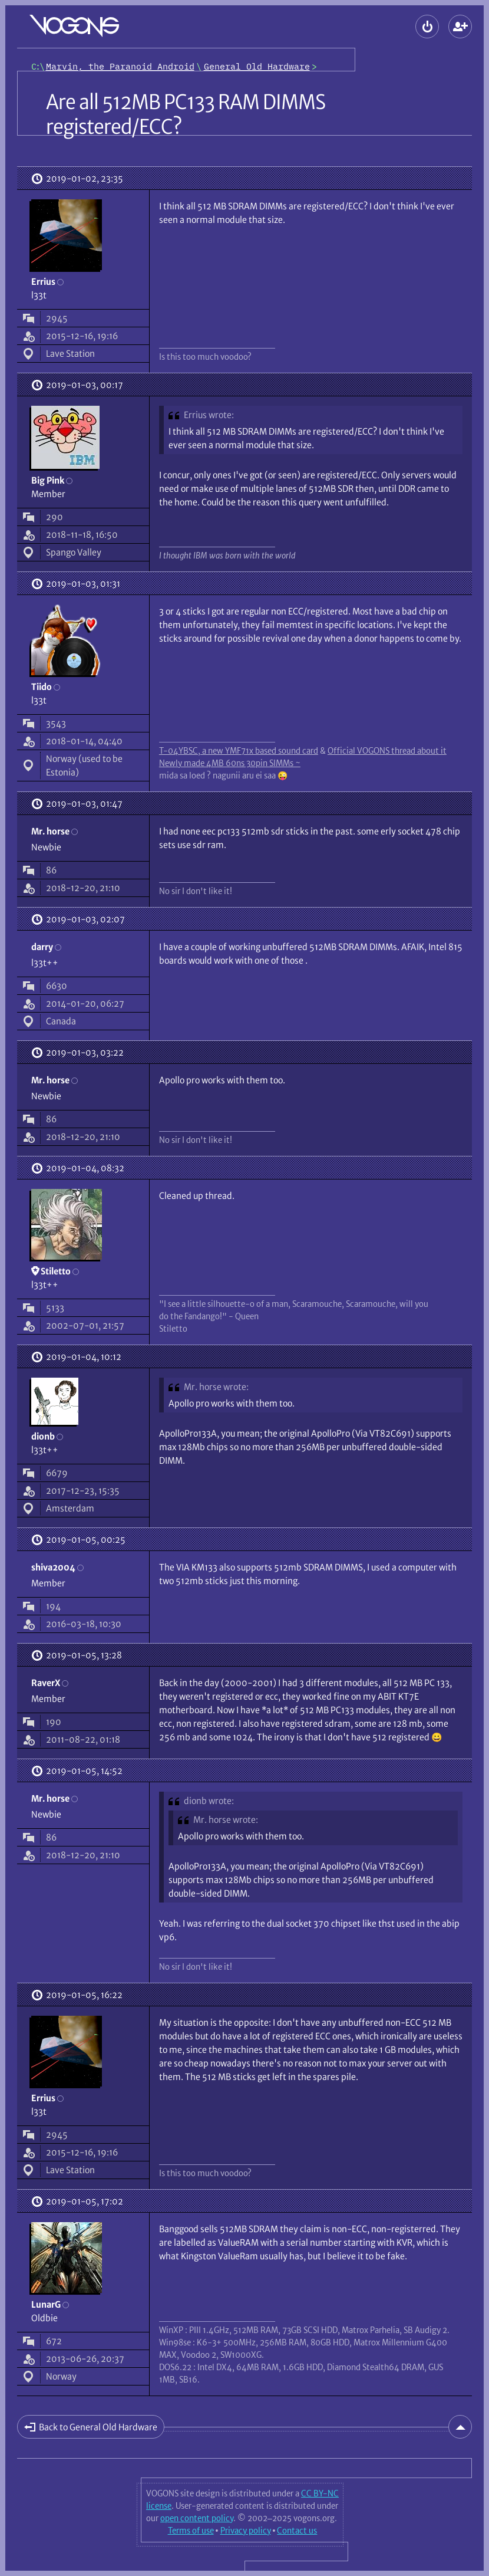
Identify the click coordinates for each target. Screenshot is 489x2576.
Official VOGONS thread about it (387, 750)
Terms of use (191, 2530)
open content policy (196, 2518)
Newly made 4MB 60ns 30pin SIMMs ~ (229, 763)
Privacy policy (245, 2530)
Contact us (297, 2530)
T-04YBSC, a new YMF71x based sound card (238, 750)
